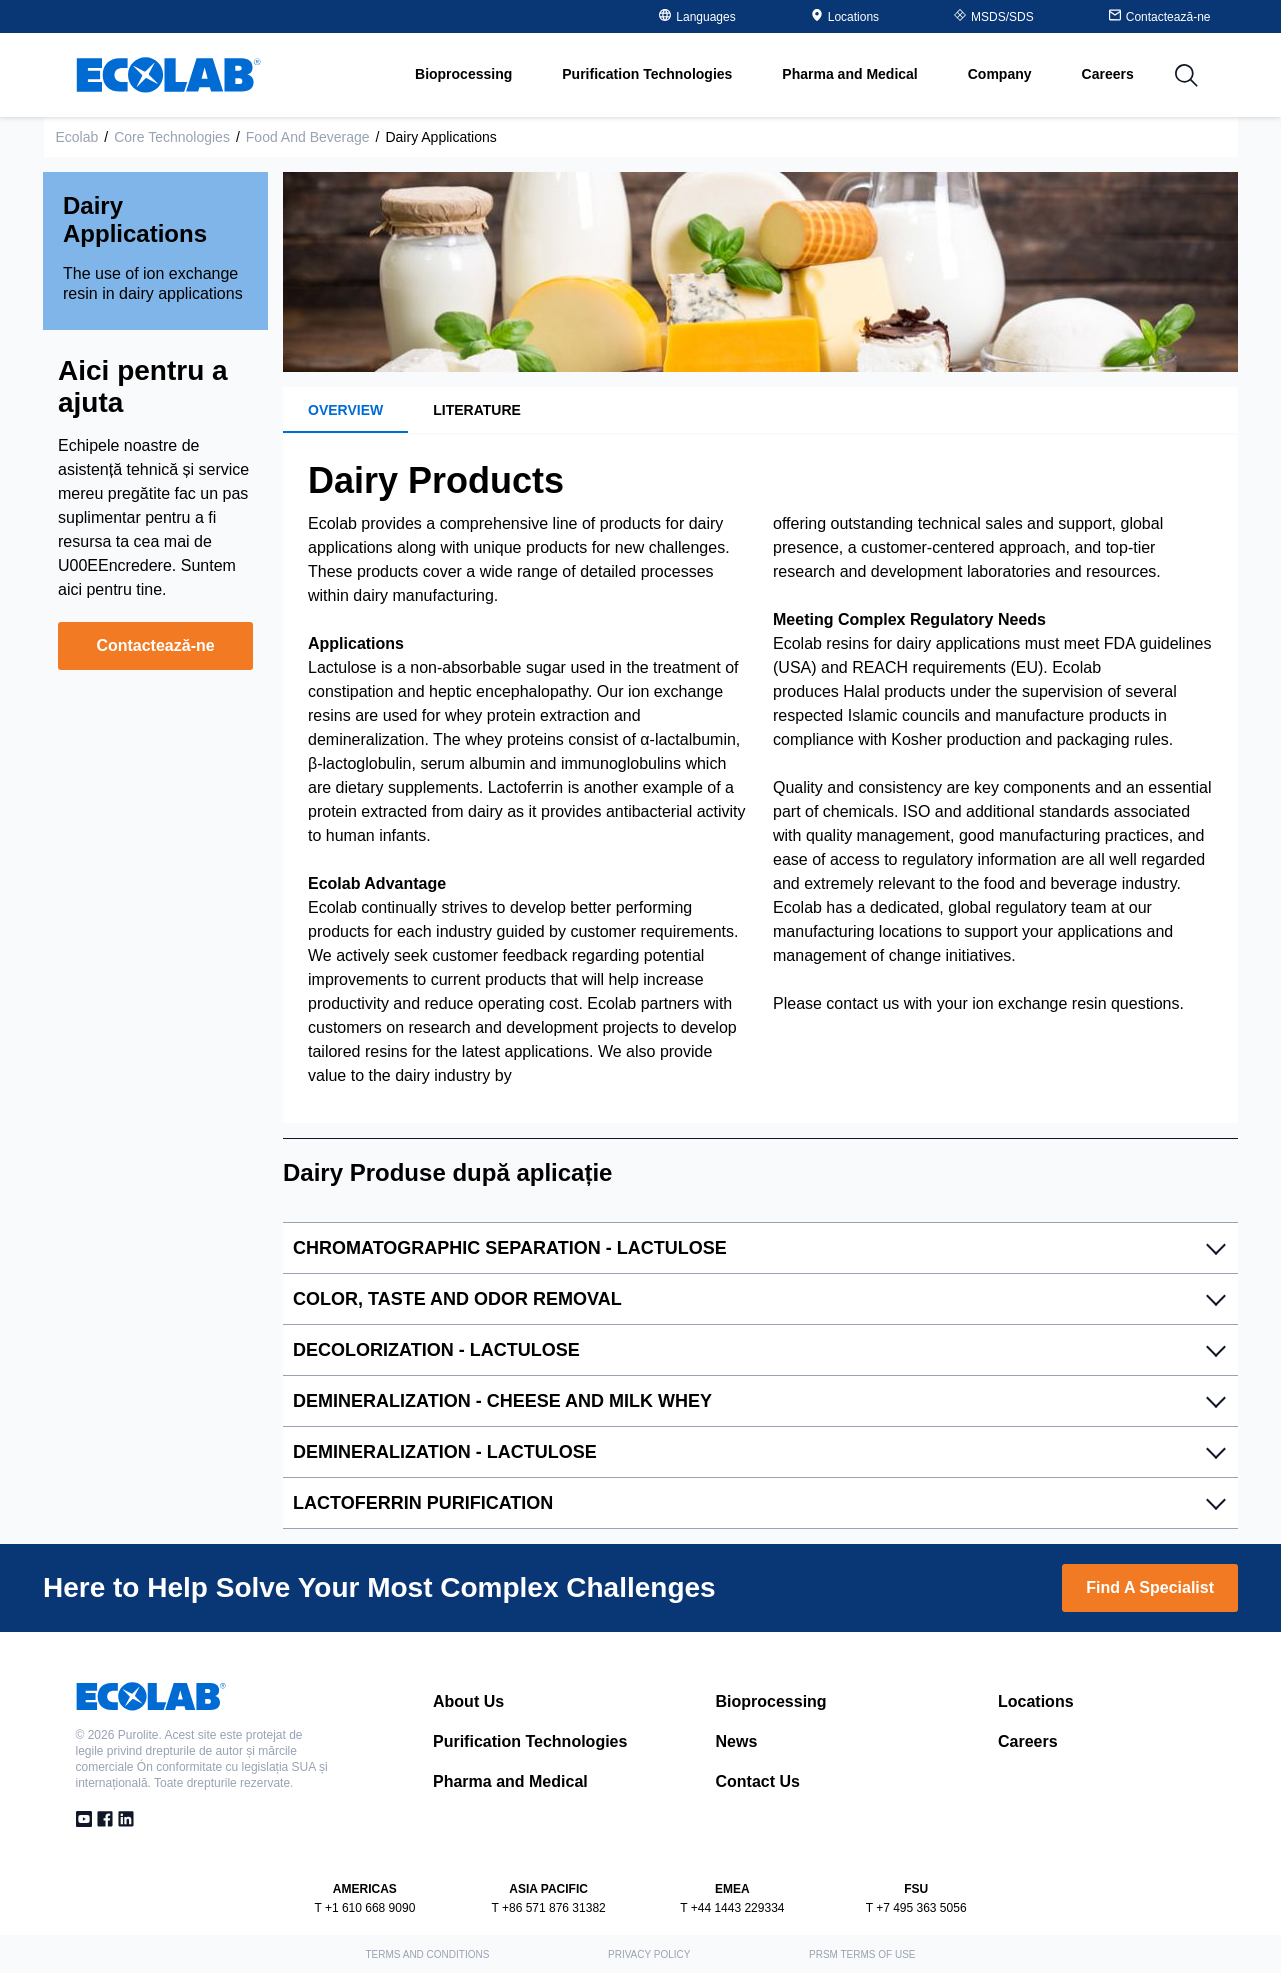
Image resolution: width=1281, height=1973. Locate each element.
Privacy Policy (649, 1954)
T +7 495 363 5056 (916, 1908)
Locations (845, 16)
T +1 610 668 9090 (364, 1908)
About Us (468, 1701)
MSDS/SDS (994, 16)
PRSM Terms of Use (862, 1954)
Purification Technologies (530, 1741)
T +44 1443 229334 (732, 1908)
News (737, 1741)
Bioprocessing (771, 1701)
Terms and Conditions (428, 1954)
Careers (1108, 74)
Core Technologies (172, 137)
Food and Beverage (308, 137)
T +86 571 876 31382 (549, 1908)
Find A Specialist (1150, 1587)
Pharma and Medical (510, 1781)
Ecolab (77, 137)
